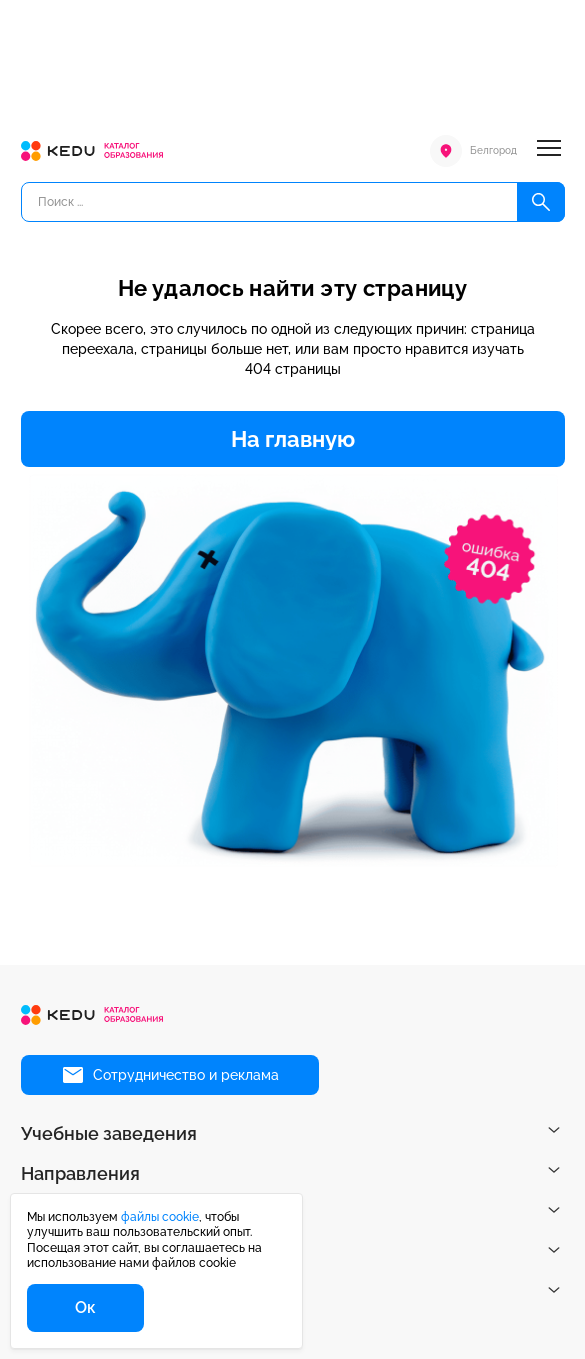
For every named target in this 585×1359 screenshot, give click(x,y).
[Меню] (549, 151)
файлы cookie (160, 1217)
